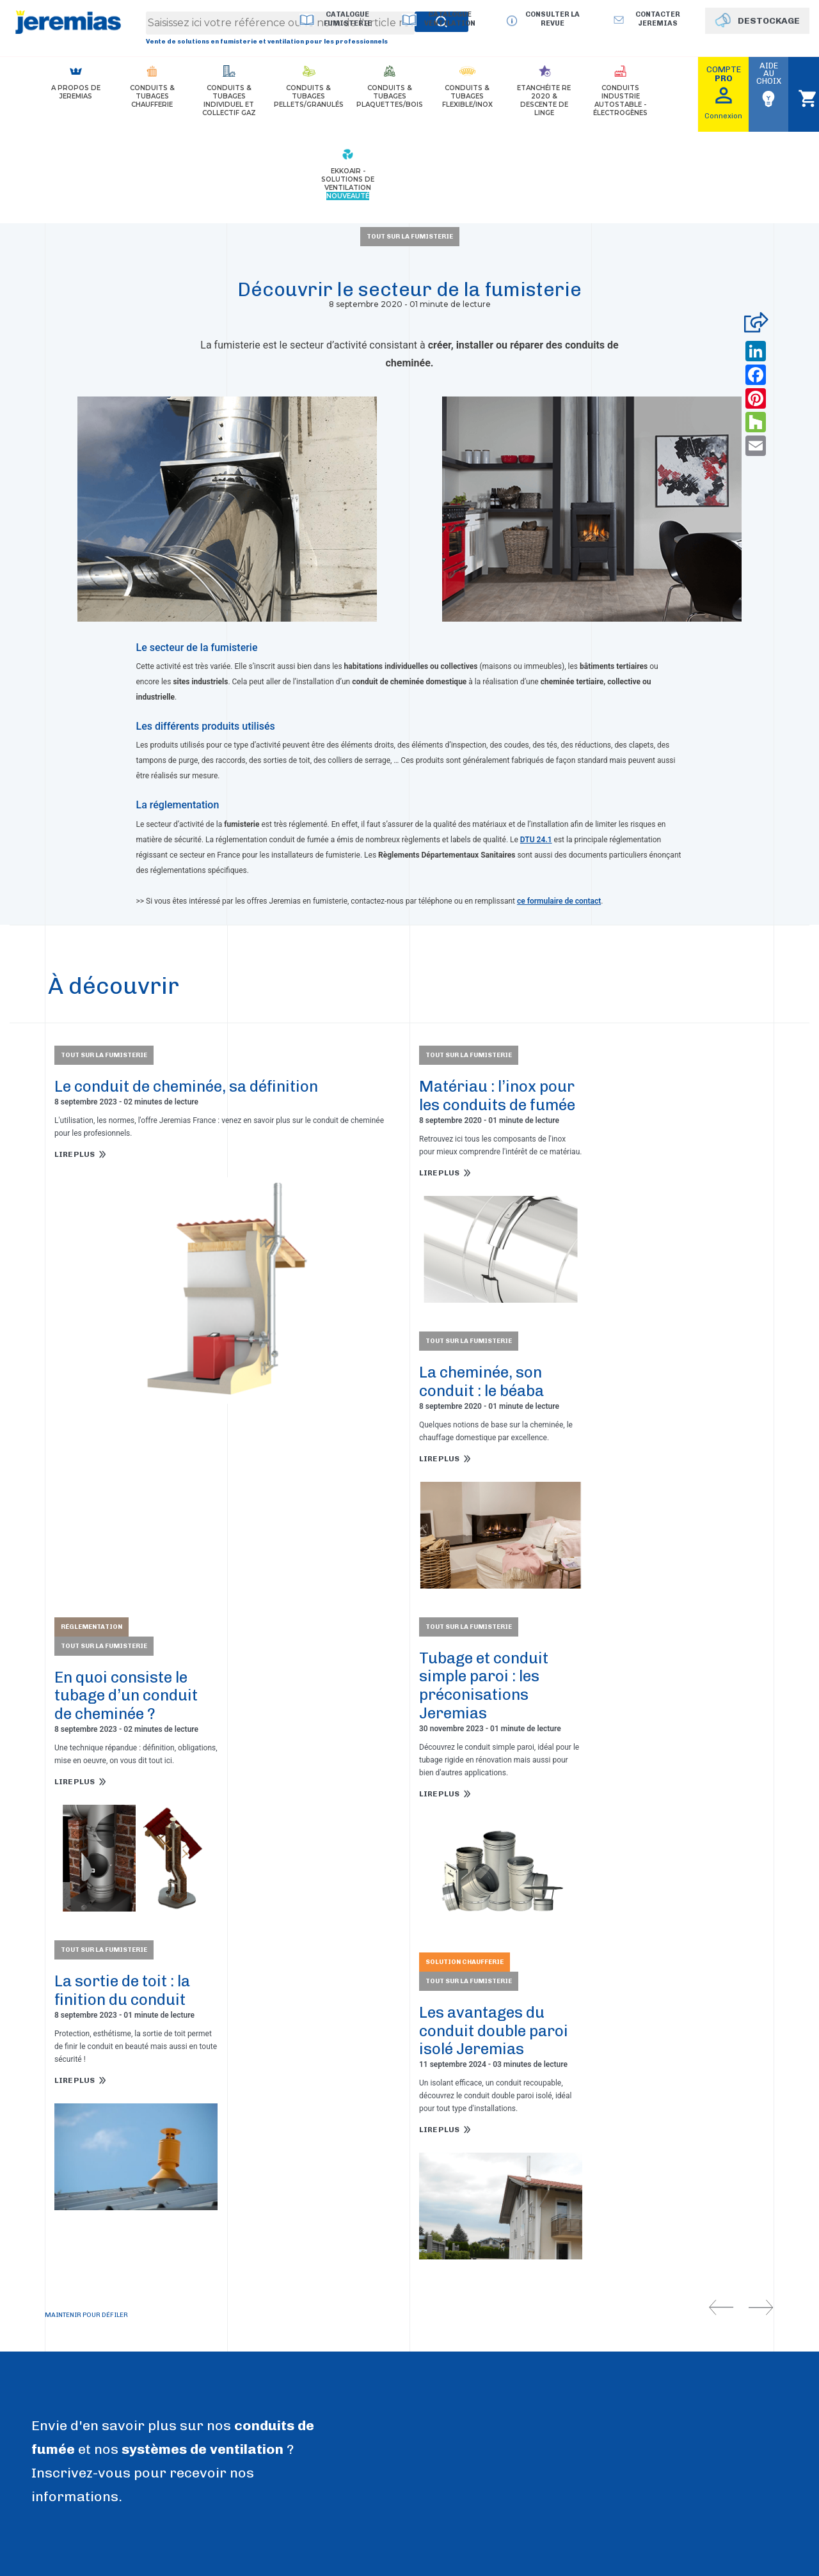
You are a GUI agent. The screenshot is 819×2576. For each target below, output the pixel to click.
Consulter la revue (552, 18)
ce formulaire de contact (559, 901)
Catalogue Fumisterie (348, 18)
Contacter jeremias (657, 18)
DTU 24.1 (536, 839)
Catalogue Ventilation (449, 18)
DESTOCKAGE (769, 20)
